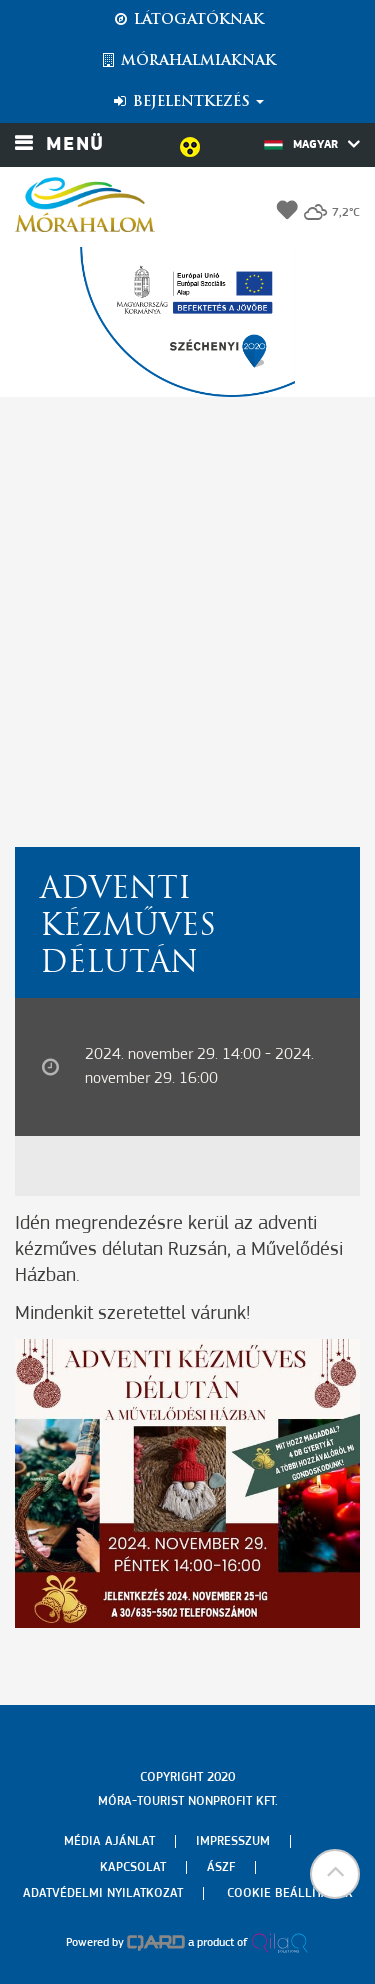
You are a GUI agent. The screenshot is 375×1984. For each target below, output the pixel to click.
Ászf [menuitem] (221, 1867)
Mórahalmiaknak (187, 61)
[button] (335, 1874)
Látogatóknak (188, 20)
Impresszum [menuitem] (233, 1841)
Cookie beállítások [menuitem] (290, 1893)
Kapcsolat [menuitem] (133, 1867)
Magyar (312, 144)
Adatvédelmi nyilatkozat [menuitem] (103, 1893)
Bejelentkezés (187, 102)
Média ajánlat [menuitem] (109, 1841)
